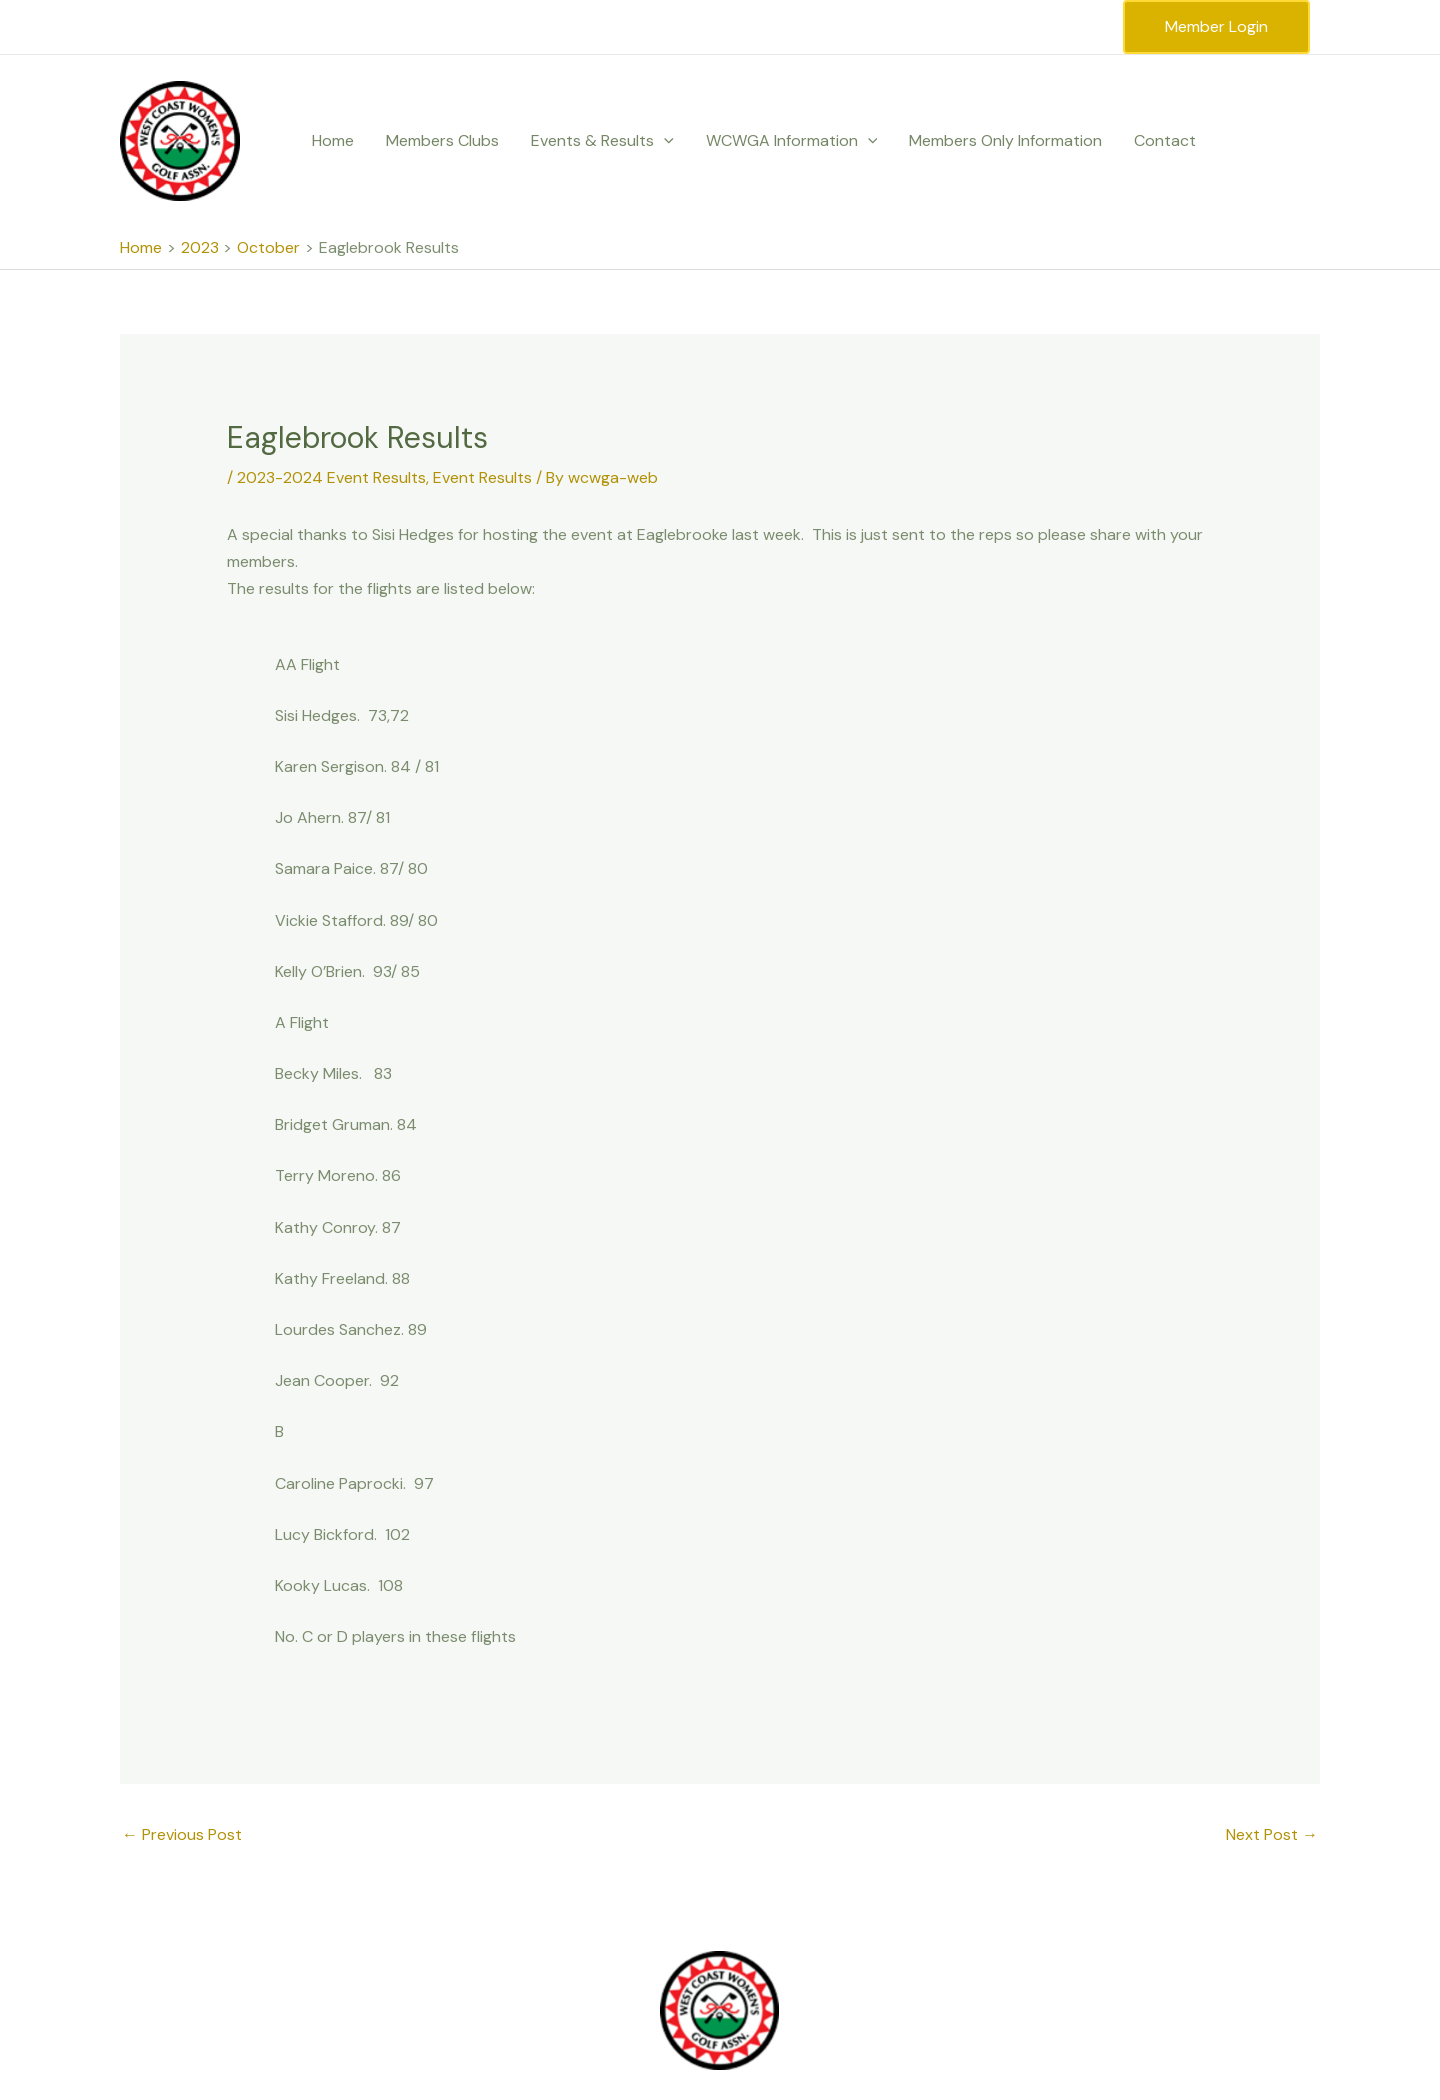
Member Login (1216, 26)
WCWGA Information (792, 141)
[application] (664, 141)
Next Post (1272, 1834)
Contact (1165, 140)
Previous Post (182, 1834)
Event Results (482, 477)
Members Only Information (1005, 140)
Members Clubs (442, 140)
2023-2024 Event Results (331, 477)
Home (333, 140)
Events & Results (602, 141)
